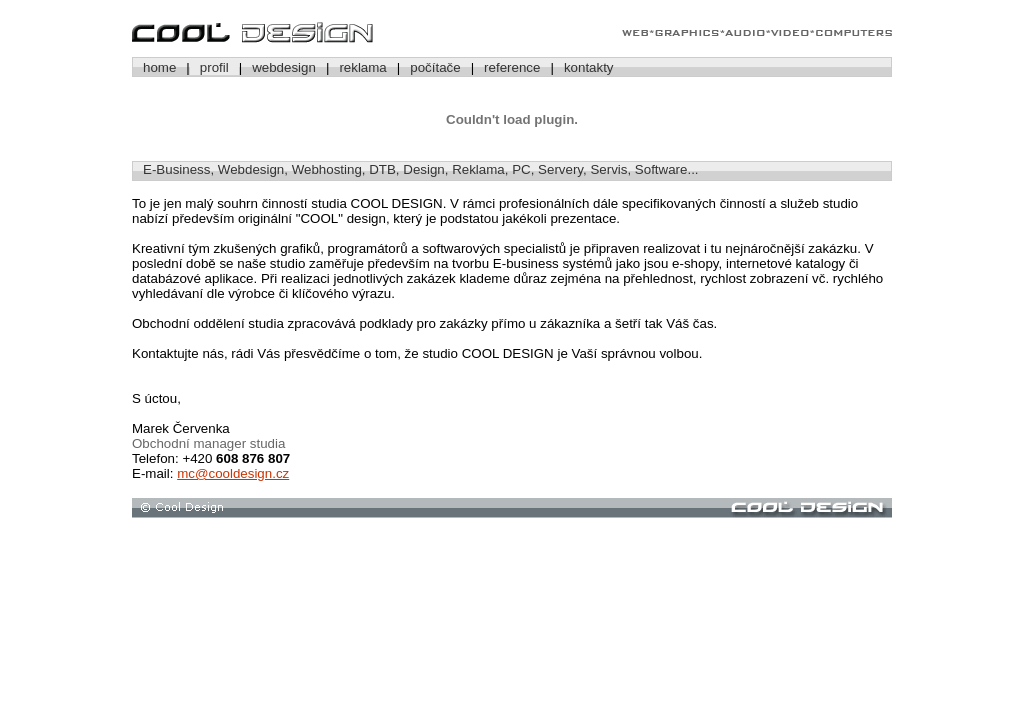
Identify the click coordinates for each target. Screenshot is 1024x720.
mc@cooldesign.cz (233, 473)
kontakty (589, 67)
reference (512, 67)
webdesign (284, 67)
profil (214, 67)
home (159, 67)
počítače (435, 67)
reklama (362, 67)
